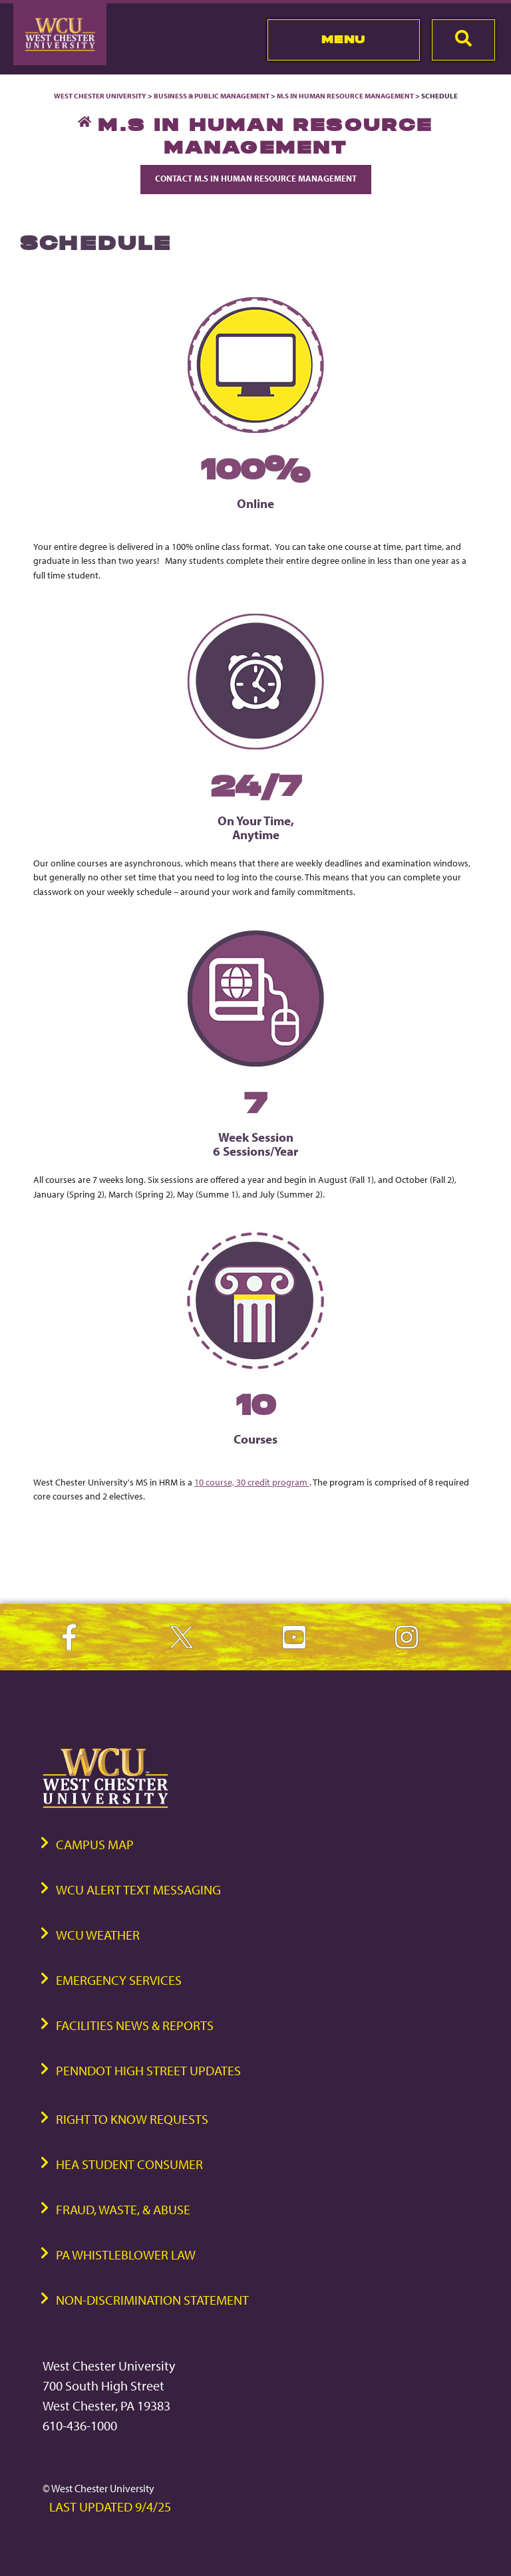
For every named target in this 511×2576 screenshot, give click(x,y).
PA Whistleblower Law (126, 2254)
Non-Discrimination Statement (152, 2299)
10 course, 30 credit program (251, 1482)
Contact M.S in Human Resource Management (256, 178)
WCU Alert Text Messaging (138, 1889)
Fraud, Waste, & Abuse (123, 2209)
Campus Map (95, 1844)
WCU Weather (98, 1934)
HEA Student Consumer (129, 2164)
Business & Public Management (211, 95)
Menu (343, 39)
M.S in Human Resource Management (345, 95)
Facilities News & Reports (135, 2025)
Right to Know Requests (132, 2119)
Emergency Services (119, 1980)
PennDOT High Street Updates (148, 2070)
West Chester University (100, 95)
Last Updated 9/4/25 (110, 2506)
